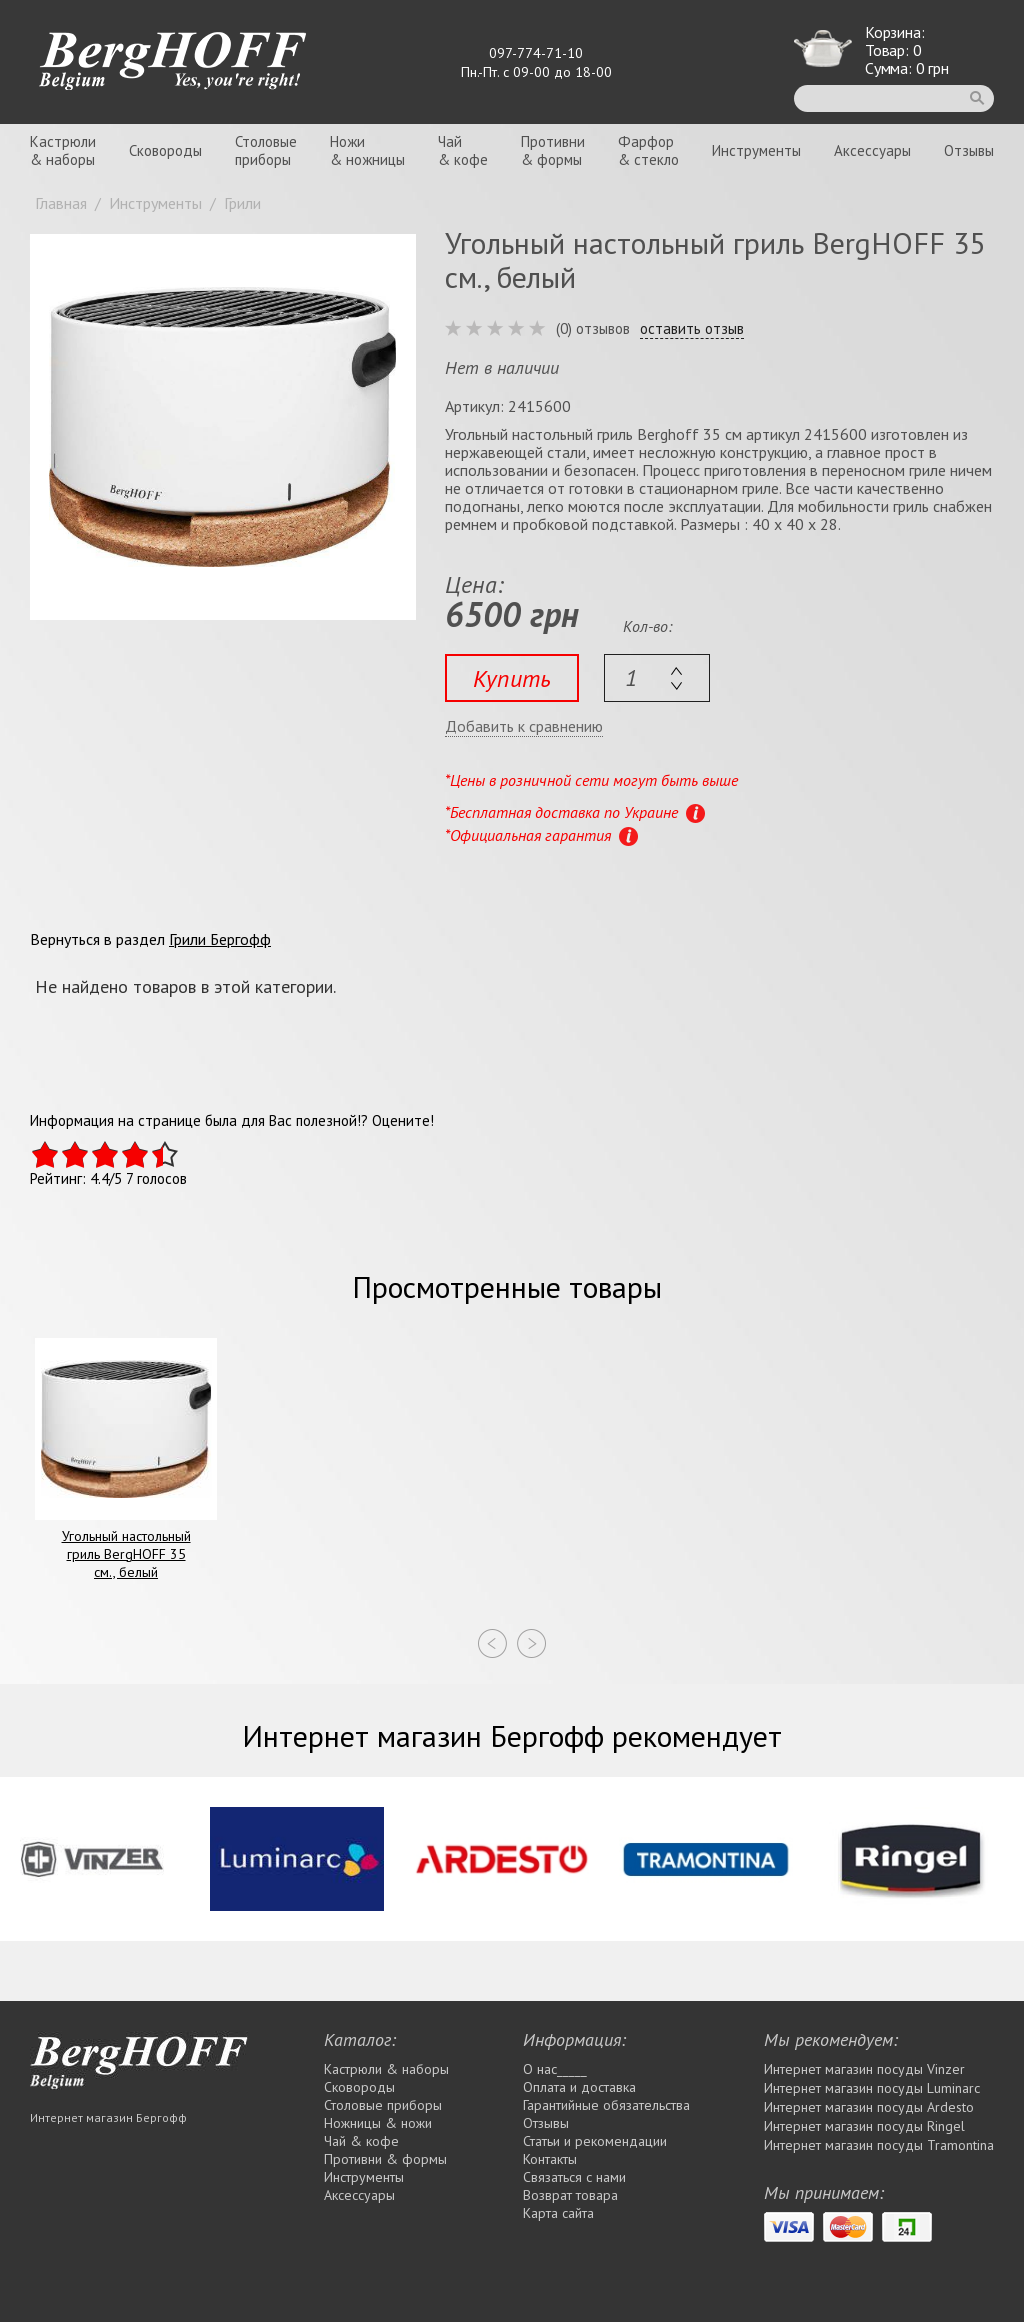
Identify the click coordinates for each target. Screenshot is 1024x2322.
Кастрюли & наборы (386, 2069)
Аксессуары (872, 150)
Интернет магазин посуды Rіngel (864, 2126)
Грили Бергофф (220, 939)
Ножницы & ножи (378, 2123)
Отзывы (969, 150)
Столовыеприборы (266, 150)
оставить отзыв (692, 329)
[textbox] (657, 678)
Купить (512, 678)
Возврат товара (570, 2195)
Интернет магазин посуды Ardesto (869, 2107)
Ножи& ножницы (367, 150)
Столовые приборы (383, 2105)
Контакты (550, 2159)
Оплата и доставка (579, 2087)
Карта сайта (558, 2213)
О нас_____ (555, 2069)
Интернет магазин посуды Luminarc (872, 2088)
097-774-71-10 (536, 53)
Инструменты (756, 150)
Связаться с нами (574, 2177)
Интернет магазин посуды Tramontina (879, 2145)
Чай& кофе (463, 150)
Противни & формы (385, 2159)
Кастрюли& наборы (63, 150)
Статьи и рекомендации (595, 2141)
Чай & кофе (361, 2141)
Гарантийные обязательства (606, 2105)
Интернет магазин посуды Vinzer (864, 2069)
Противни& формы (553, 150)
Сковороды (165, 150)
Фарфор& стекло (648, 150)
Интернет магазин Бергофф (108, 2117)
